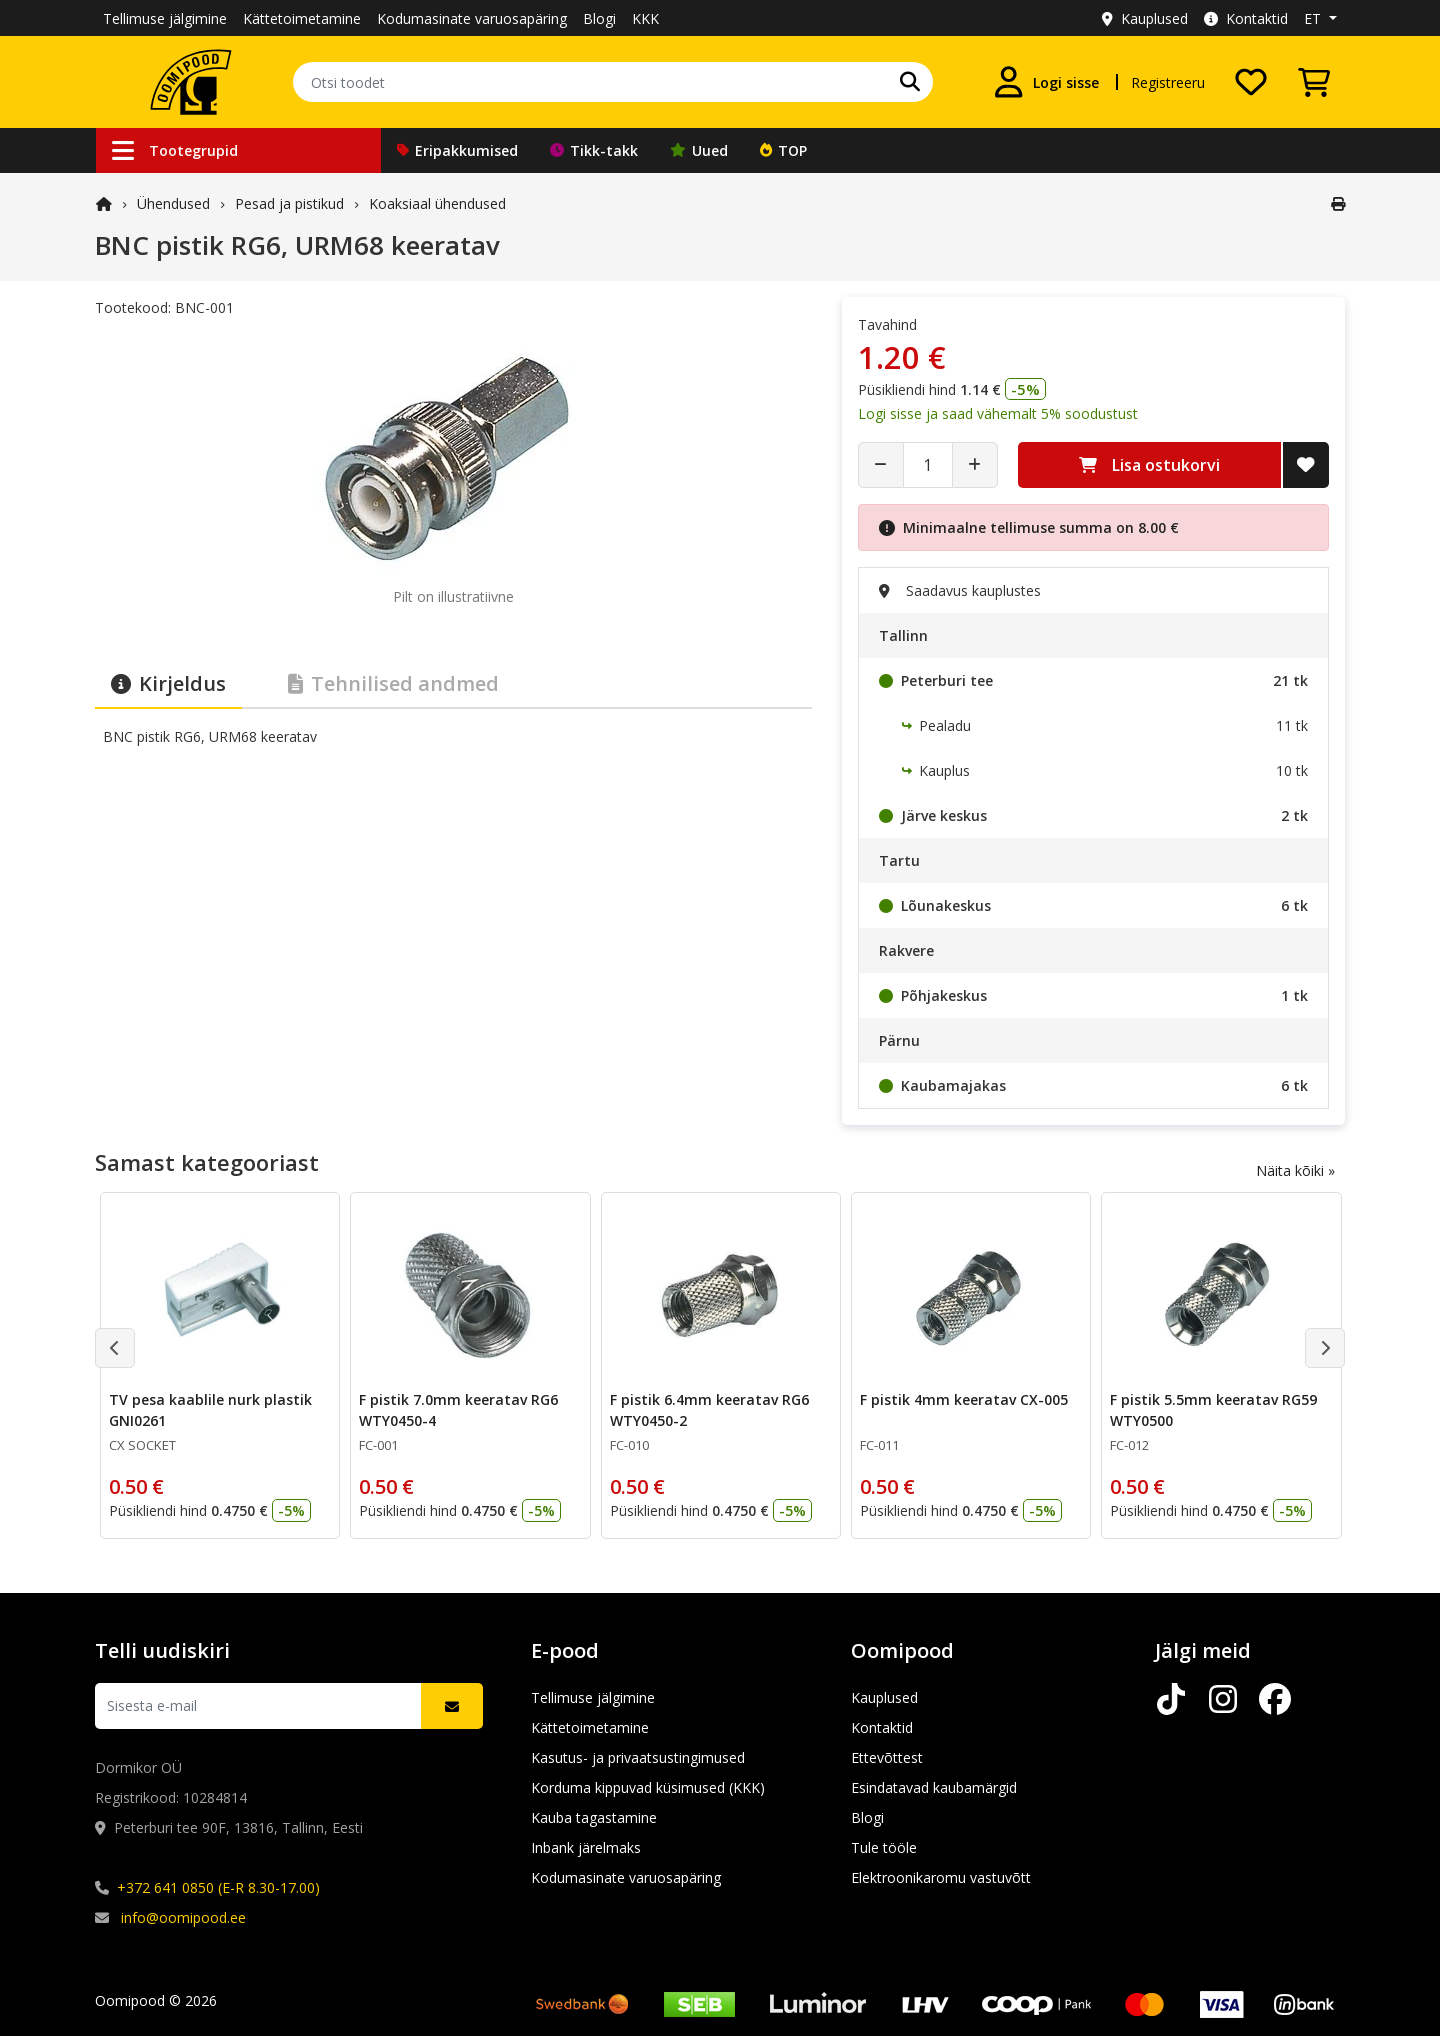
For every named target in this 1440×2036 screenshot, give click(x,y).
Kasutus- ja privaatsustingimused (638, 1757)
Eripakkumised (457, 150)
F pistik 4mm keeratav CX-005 (964, 1399)
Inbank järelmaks (586, 1847)
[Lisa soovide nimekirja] (1306, 465)
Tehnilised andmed (393, 683)
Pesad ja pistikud (289, 203)
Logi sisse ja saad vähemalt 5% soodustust (998, 413)
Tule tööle (884, 1847)
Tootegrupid (175, 150)
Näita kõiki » (1295, 1170)
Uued (699, 150)
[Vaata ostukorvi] (1314, 82)
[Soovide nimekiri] (1251, 82)
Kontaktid (1246, 18)
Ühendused (173, 203)
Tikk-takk (594, 150)
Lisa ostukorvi (1149, 465)
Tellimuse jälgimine (165, 18)
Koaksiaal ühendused (437, 203)
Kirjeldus (168, 683)
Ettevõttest (887, 1757)
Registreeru (1168, 82)
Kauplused (1145, 18)
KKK (645, 18)
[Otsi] (910, 82)
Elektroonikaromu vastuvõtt (941, 1877)
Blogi (599, 18)
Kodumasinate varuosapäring (472, 18)
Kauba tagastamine (594, 1817)
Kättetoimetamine (302, 18)
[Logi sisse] (1046, 82)
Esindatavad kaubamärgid (934, 1787)
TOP (783, 150)
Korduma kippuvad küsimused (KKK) (648, 1787)
